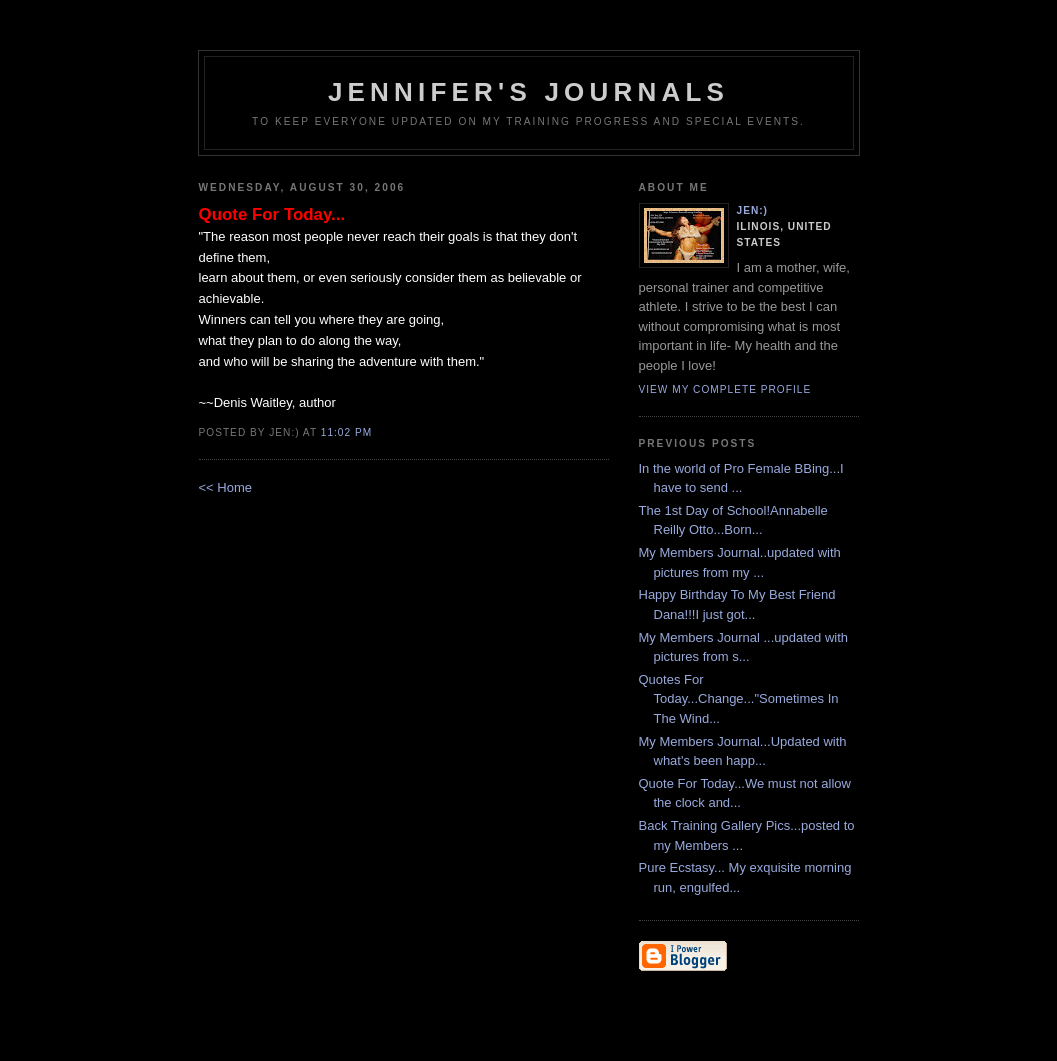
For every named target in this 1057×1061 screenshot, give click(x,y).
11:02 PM (346, 432)
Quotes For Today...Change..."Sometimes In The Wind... (739, 699)
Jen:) (753, 210)
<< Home (225, 487)
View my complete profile (725, 389)
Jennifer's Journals (528, 92)
